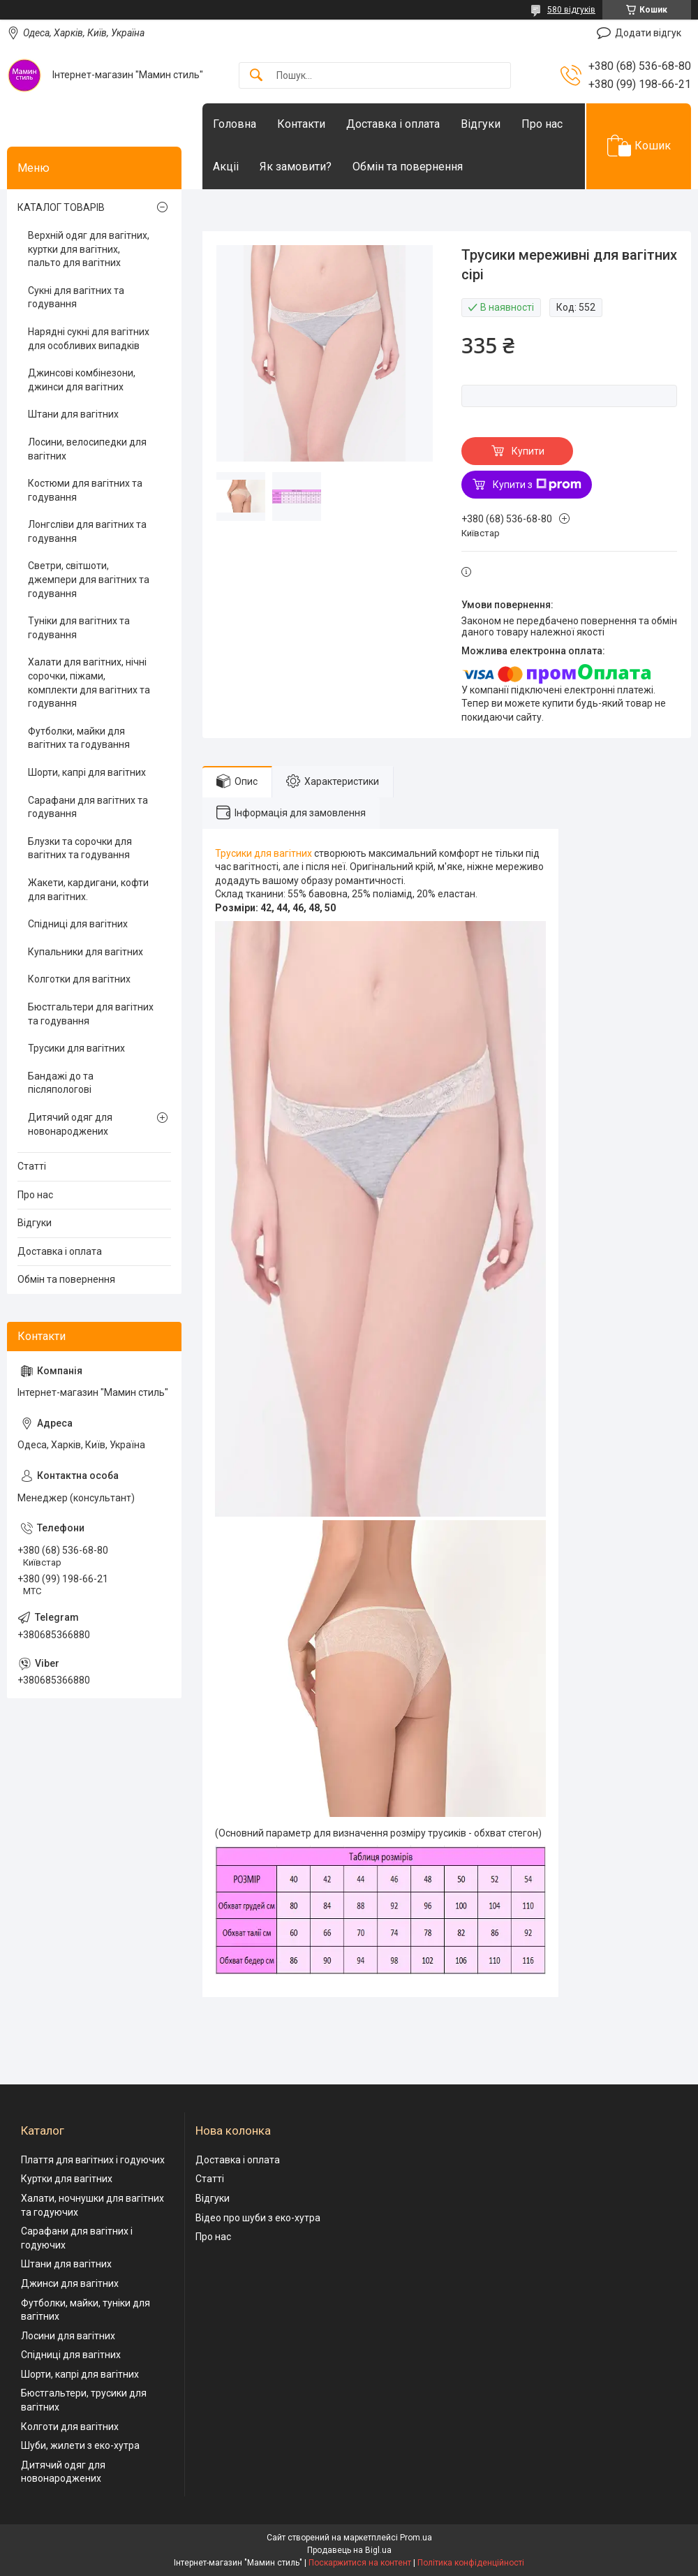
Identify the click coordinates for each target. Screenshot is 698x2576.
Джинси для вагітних (70, 2283)
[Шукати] (256, 76)
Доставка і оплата (393, 124)
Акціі (226, 166)
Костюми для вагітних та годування (85, 490)
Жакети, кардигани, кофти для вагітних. (88, 889)
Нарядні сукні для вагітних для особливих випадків (88, 338)
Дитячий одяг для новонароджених (70, 1124)
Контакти (301, 124)
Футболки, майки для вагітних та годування (79, 738)
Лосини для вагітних (68, 2335)
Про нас (542, 124)
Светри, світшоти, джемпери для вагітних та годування (88, 579)
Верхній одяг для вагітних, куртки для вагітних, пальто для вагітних (88, 249)
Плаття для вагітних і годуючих (93, 2159)
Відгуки (480, 124)
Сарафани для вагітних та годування (88, 807)
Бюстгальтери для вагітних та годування (91, 1013)
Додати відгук (648, 32)
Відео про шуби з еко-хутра (257, 2217)
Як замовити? (296, 166)
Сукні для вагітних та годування (76, 297)
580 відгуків (571, 10)
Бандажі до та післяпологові (61, 1083)
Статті (31, 1166)
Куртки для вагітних (66, 2178)
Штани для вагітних (73, 414)
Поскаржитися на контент (360, 2563)
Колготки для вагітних (79, 979)
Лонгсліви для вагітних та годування (87, 531)
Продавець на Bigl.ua (349, 2550)
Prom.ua (416, 2537)
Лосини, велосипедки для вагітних (87, 449)
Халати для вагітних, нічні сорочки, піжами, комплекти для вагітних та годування (89, 682)
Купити (528, 451)
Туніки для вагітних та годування (79, 627)
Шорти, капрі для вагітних (87, 772)
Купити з (537, 484)
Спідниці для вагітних (78, 923)
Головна (234, 124)
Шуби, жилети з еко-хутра (80, 2445)
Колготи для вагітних (70, 2426)
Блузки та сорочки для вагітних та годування (80, 848)
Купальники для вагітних (85, 951)
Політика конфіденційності (470, 2563)
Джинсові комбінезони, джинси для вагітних (81, 379)
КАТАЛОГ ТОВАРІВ (61, 207)
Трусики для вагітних (263, 853)
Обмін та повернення (407, 166)
